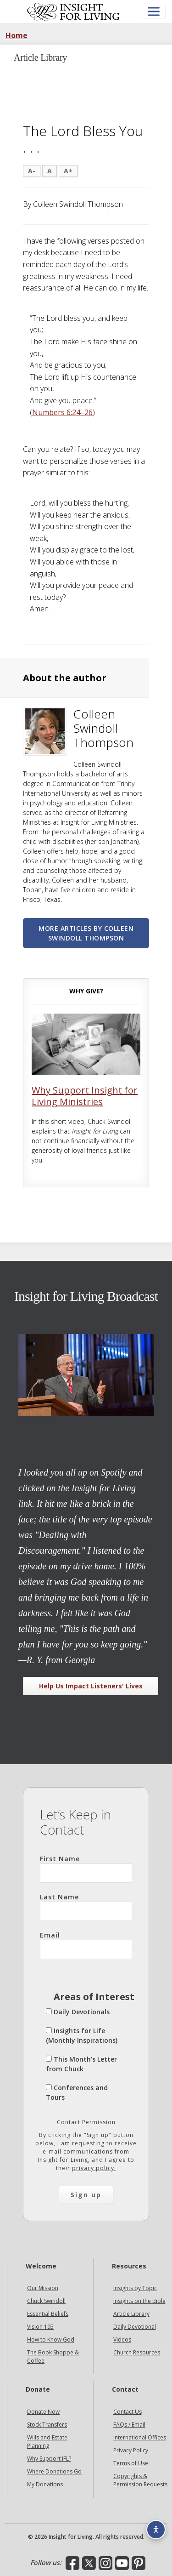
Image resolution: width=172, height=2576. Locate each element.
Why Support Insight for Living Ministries (85, 1096)
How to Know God (50, 2339)
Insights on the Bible (139, 2301)
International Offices (139, 2437)
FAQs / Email (129, 2424)
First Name (86, 1868)
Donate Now (43, 2412)
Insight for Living (73, 11)
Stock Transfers (47, 2424)
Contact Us (127, 2412)
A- (31, 170)
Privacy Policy (130, 2450)
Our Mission (42, 2288)
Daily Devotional (134, 2327)
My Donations (45, 2484)
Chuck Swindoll (46, 2301)
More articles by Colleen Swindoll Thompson (86, 933)
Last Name (86, 1906)
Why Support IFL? (49, 2458)
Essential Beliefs (47, 2314)
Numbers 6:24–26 (62, 412)
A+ (68, 170)
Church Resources (136, 2352)
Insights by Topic (135, 2288)
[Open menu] (153, 12)
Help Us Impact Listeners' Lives (91, 1685)
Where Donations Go (54, 2471)
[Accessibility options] (156, 2529)
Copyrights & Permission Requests (140, 2480)
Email (86, 1945)
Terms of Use (130, 2463)
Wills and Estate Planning (47, 2442)
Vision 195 (40, 2327)
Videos (122, 2339)
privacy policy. (94, 2168)
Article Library (131, 2314)
